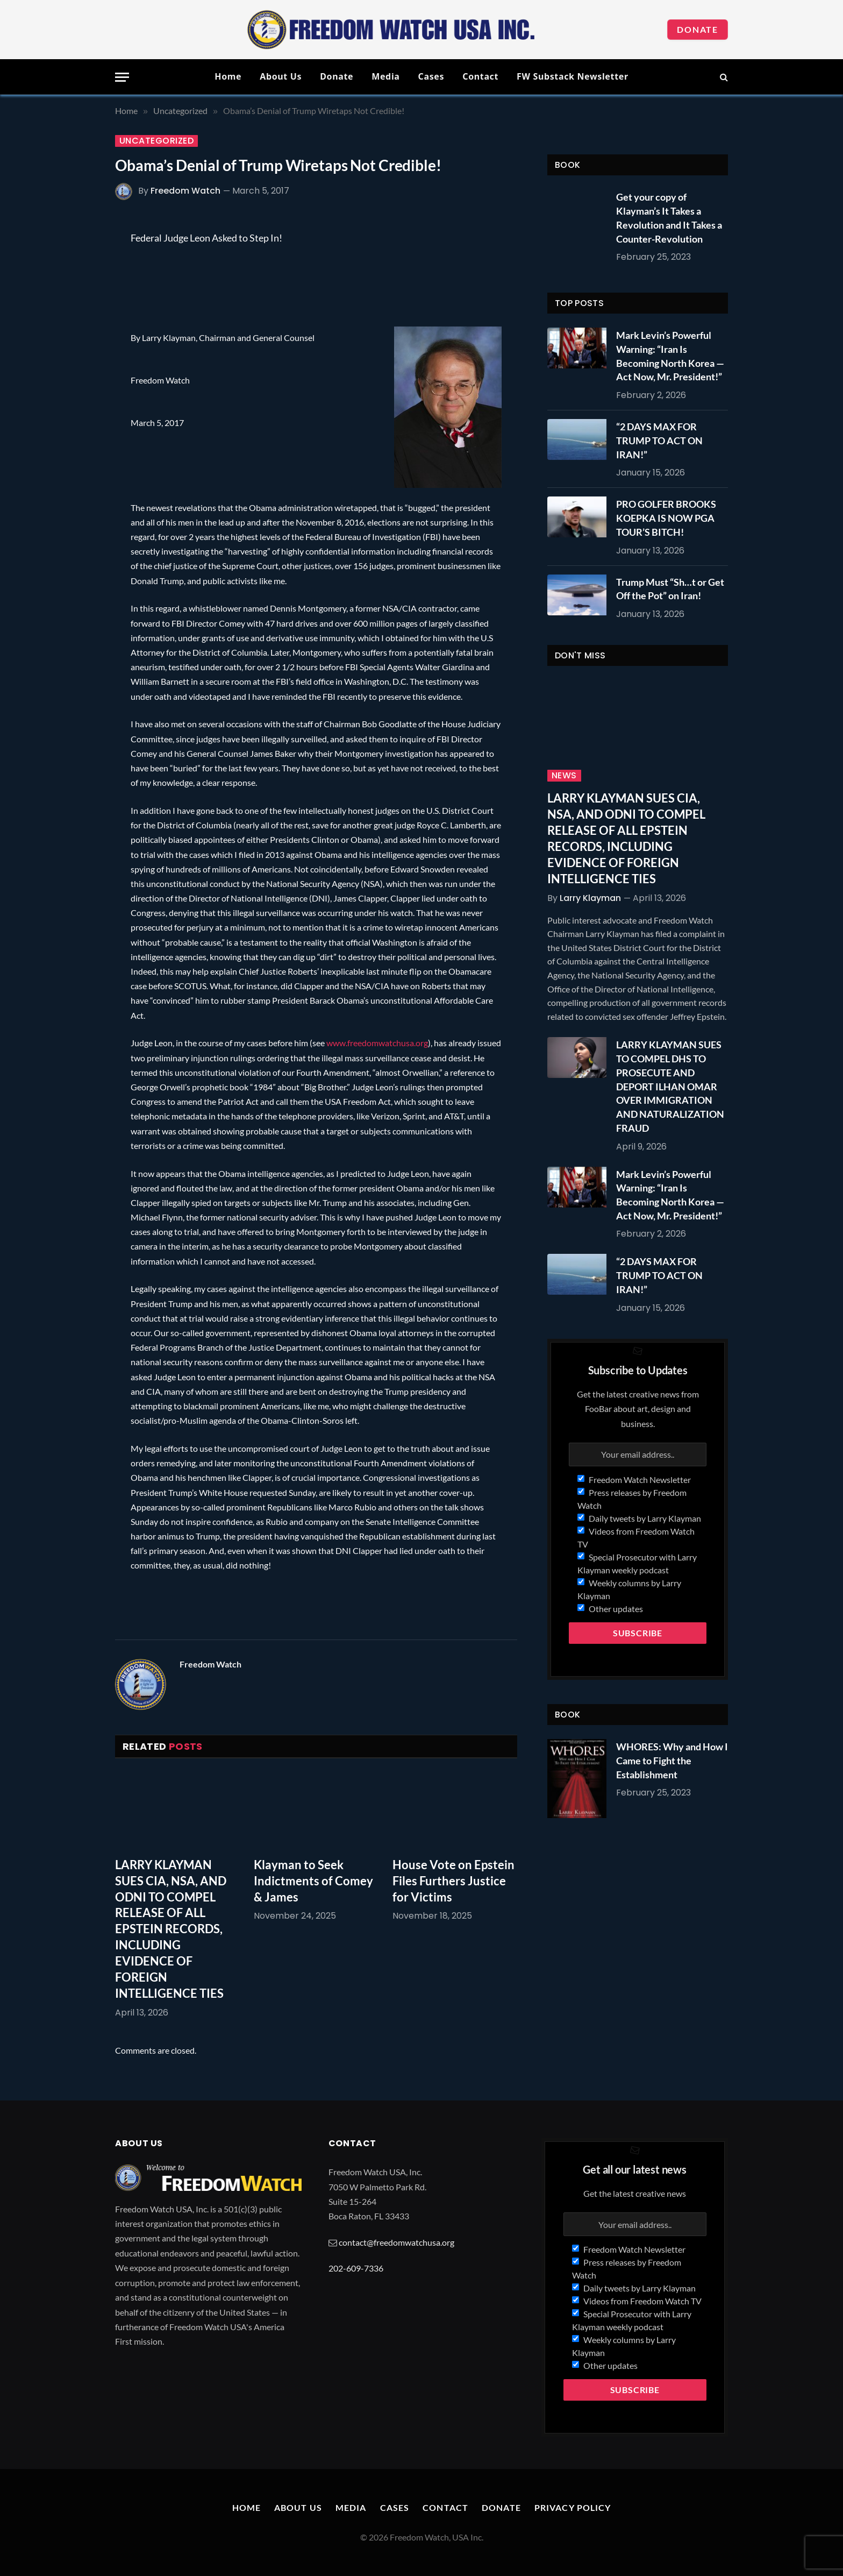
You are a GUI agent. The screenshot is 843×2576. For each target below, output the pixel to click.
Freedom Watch (185, 190)
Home (228, 76)
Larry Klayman (590, 898)
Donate (697, 29)
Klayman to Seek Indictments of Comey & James (313, 1880)
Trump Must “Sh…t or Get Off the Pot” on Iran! (670, 589)
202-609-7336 (355, 2268)
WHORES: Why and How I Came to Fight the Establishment (672, 1760)
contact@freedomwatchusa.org (396, 2242)
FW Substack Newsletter (572, 76)
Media (385, 76)
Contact (480, 76)
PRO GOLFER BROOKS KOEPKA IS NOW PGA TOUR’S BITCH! (666, 517)
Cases (431, 76)
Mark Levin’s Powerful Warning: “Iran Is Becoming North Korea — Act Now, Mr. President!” (670, 355)
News (564, 776)
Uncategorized (156, 141)
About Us (281, 76)
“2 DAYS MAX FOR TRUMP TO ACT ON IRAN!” (659, 440)
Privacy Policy (572, 2507)
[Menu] (122, 77)
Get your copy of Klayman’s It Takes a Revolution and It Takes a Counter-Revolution (669, 217)
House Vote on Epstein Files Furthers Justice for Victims (453, 1880)
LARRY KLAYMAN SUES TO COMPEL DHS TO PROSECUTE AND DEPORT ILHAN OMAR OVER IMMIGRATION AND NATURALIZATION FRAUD (670, 1086)
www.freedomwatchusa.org (377, 1043)
